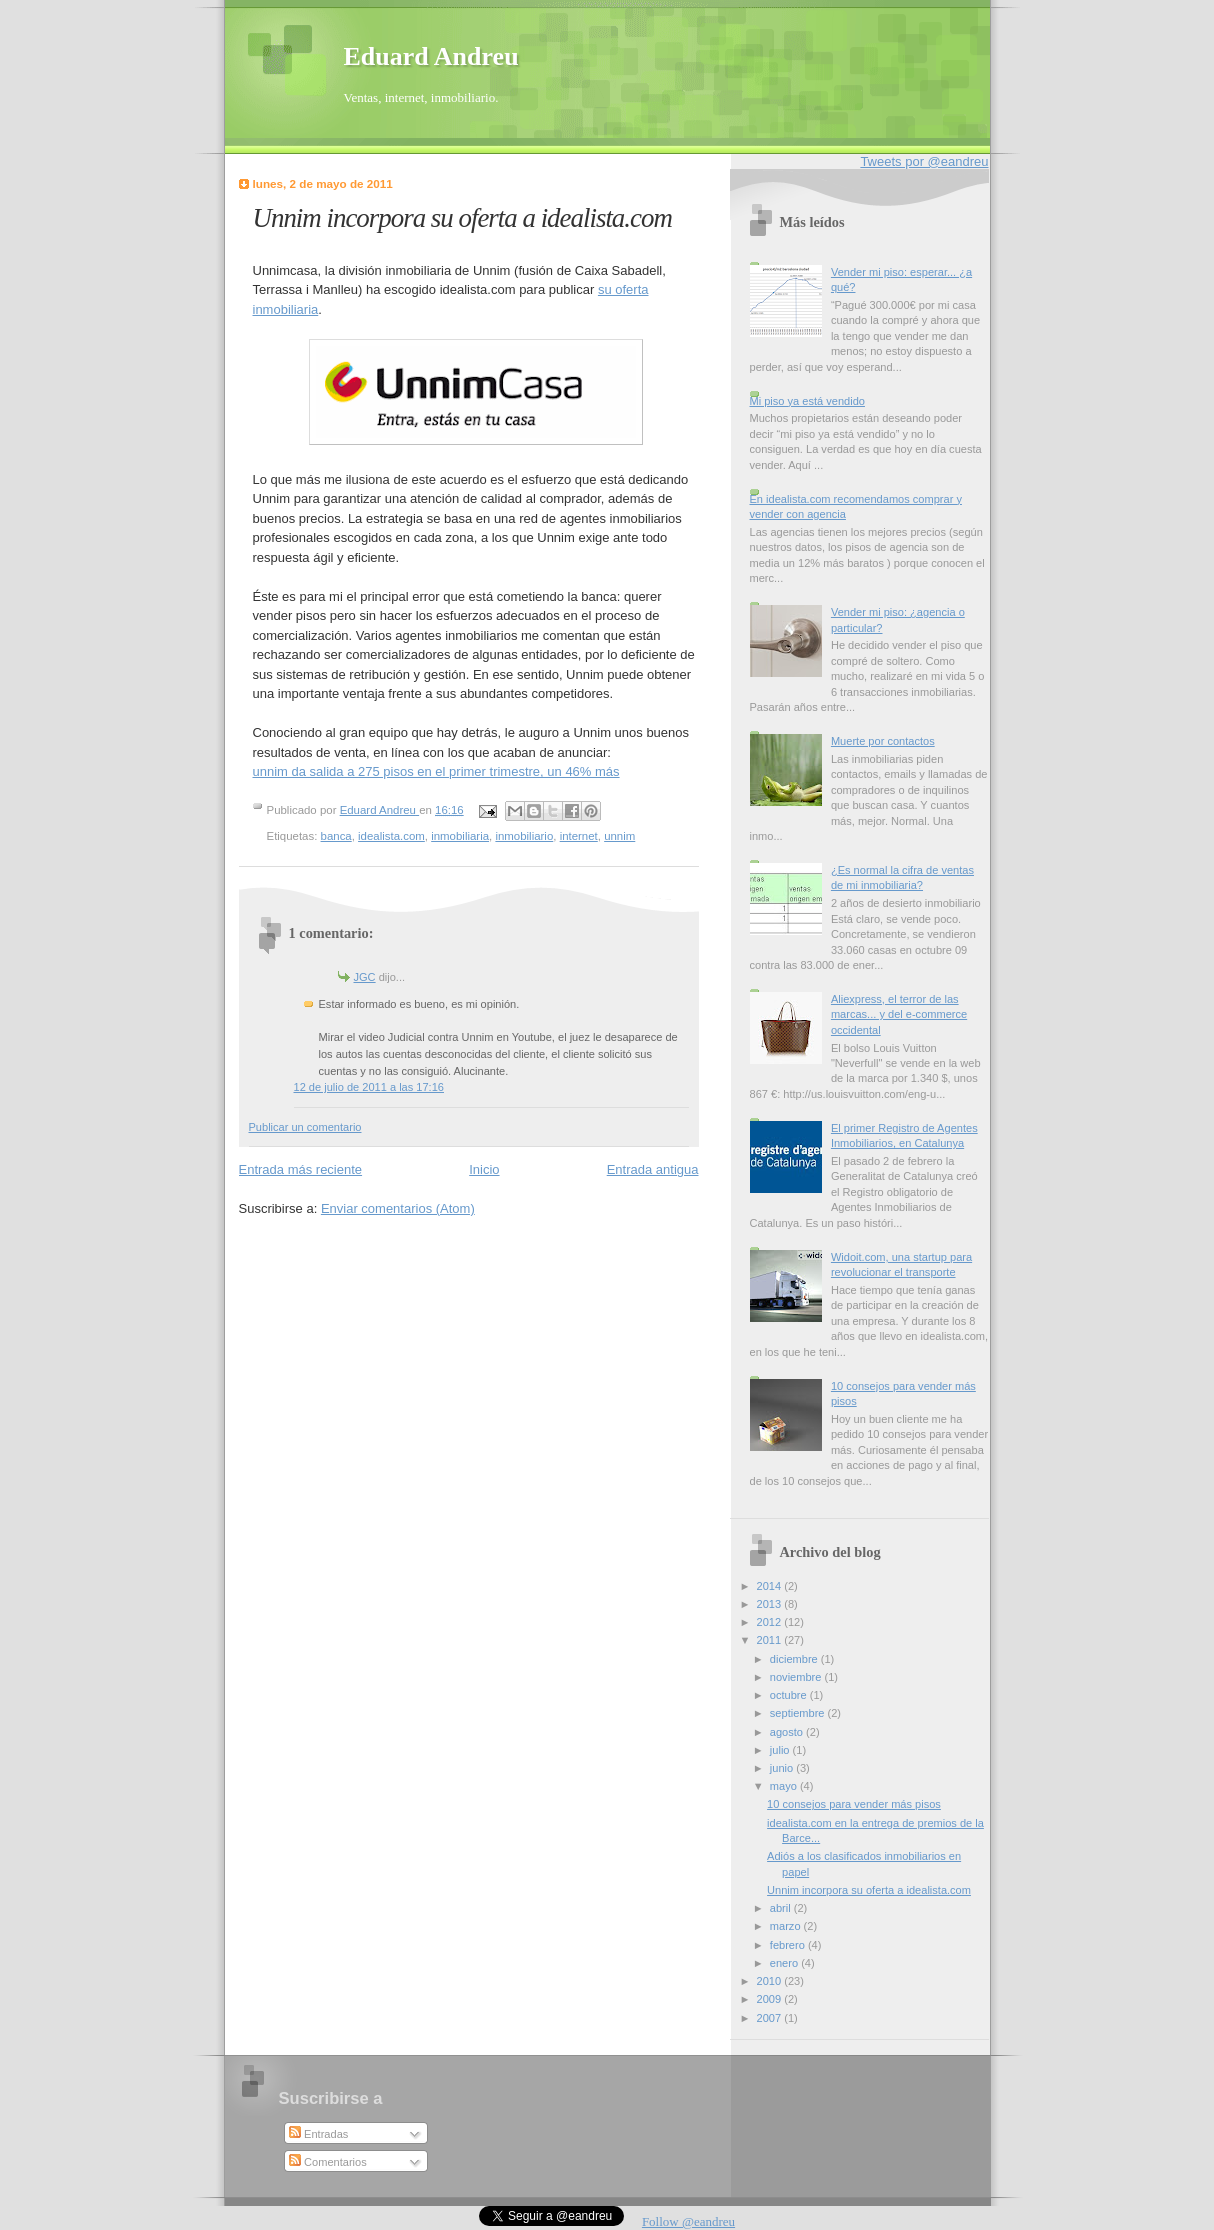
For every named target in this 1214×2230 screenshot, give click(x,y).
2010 (771, 1981)
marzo (787, 1926)
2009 (771, 1999)
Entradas (318, 2134)
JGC (365, 977)
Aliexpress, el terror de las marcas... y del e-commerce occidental (899, 1014)
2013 (771, 1604)
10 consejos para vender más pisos (854, 1804)
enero (785, 1963)
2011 (771, 1640)
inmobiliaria (460, 836)
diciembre (795, 1659)
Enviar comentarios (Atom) (398, 1208)
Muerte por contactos (883, 741)
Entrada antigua (653, 1169)
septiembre (799, 1713)
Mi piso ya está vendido (807, 401)
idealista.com (391, 836)
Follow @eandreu (688, 2221)
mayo (785, 1786)
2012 (771, 1622)
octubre (790, 1695)
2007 (771, 2018)
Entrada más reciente (301, 1169)
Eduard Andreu (431, 56)
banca (336, 836)
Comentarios (328, 2162)
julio (781, 1750)
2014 (771, 1586)
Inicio (484, 1169)
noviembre (797, 1677)
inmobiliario (524, 836)
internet (579, 836)
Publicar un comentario (305, 1127)
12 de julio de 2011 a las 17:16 (369, 1087)
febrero (789, 1945)
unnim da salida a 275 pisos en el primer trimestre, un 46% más (436, 771)
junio (783, 1768)
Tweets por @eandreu (924, 161)
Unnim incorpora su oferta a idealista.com (869, 1890)
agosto (788, 1732)
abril (782, 1908)
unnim (619, 836)
